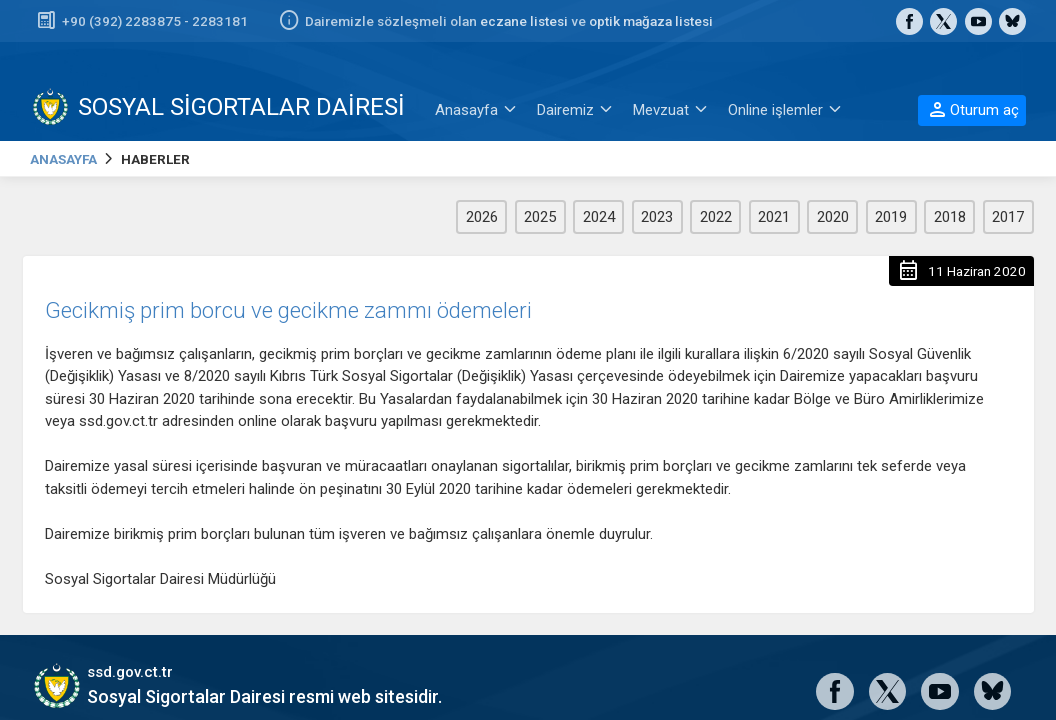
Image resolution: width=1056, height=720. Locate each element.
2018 (950, 217)
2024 (599, 217)
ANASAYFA (63, 159)
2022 (716, 217)
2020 (833, 217)
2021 (774, 217)
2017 (1008, 217)
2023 (657, 217)
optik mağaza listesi (651, 21)
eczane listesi (524, 21)
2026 (482, 217)
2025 (540, 217)
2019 (891, 217)
